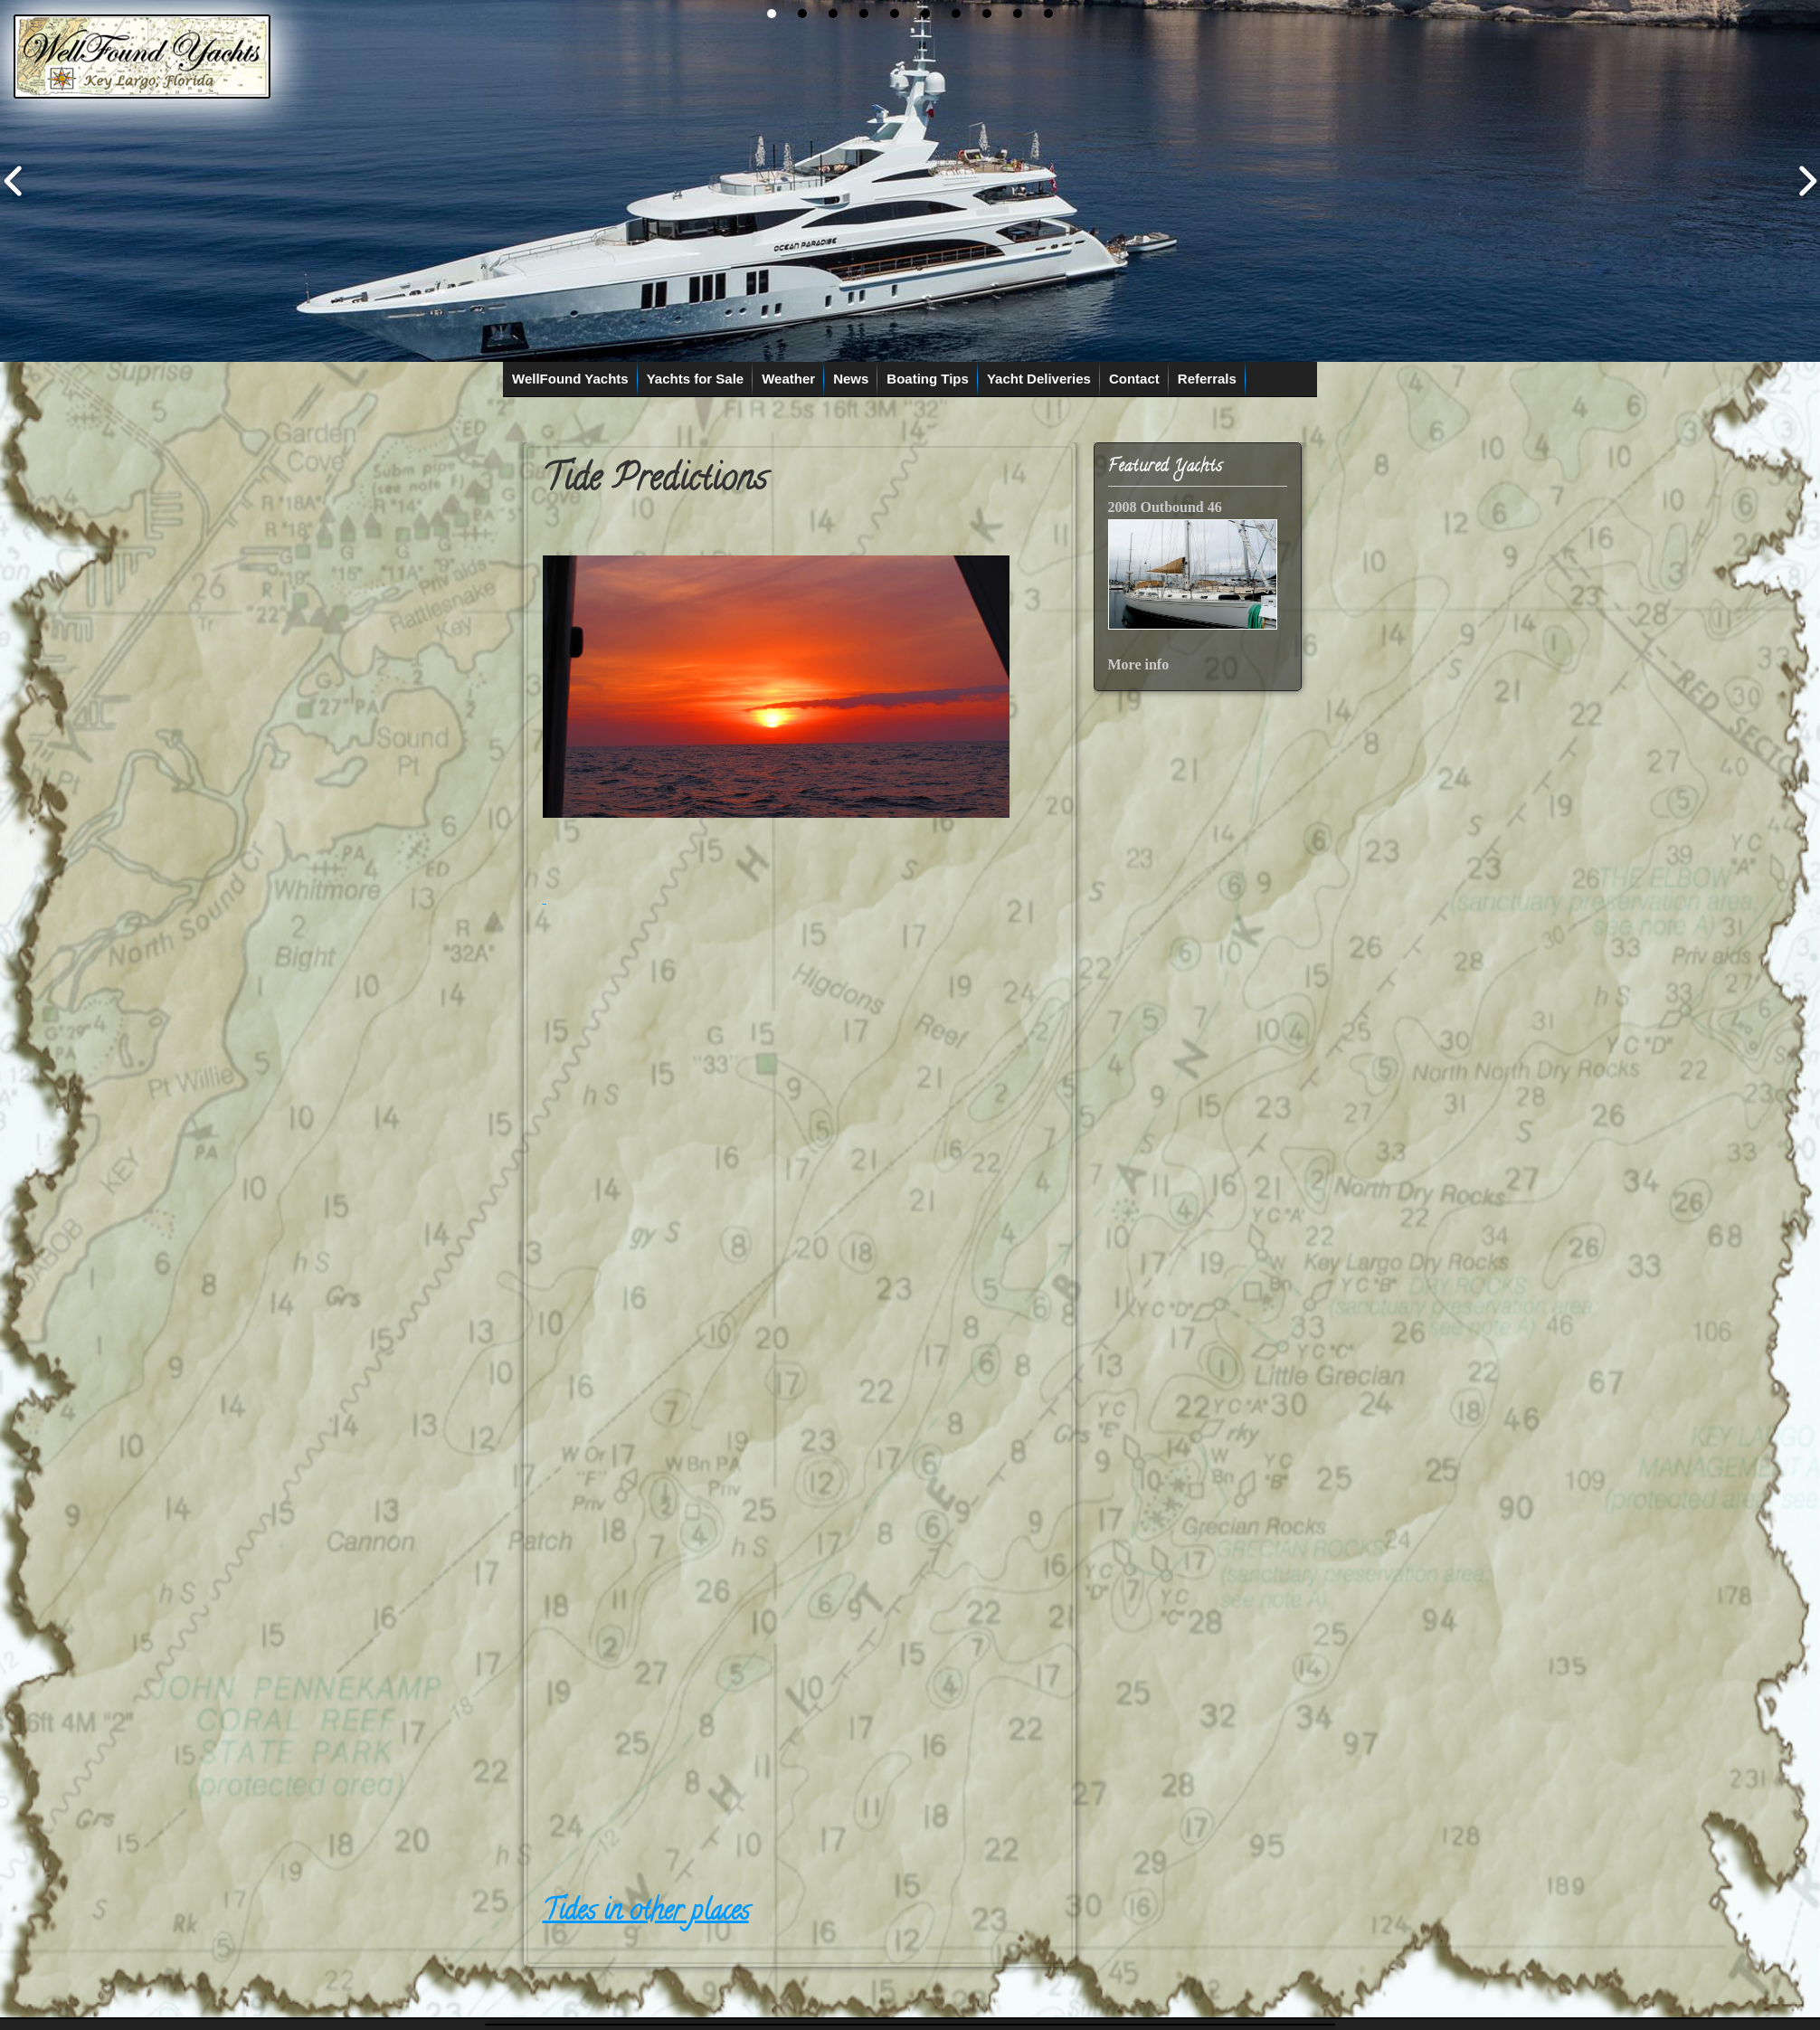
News (850, 378)
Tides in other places (646, 1913)
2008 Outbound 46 (1165, 507)
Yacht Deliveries (1039, 378)
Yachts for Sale (695, 378)
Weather (788, 378)
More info (1139, 664)
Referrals (1207, 378)
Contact (1134, 378)
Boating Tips (927, 378)
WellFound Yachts (570, 378)
